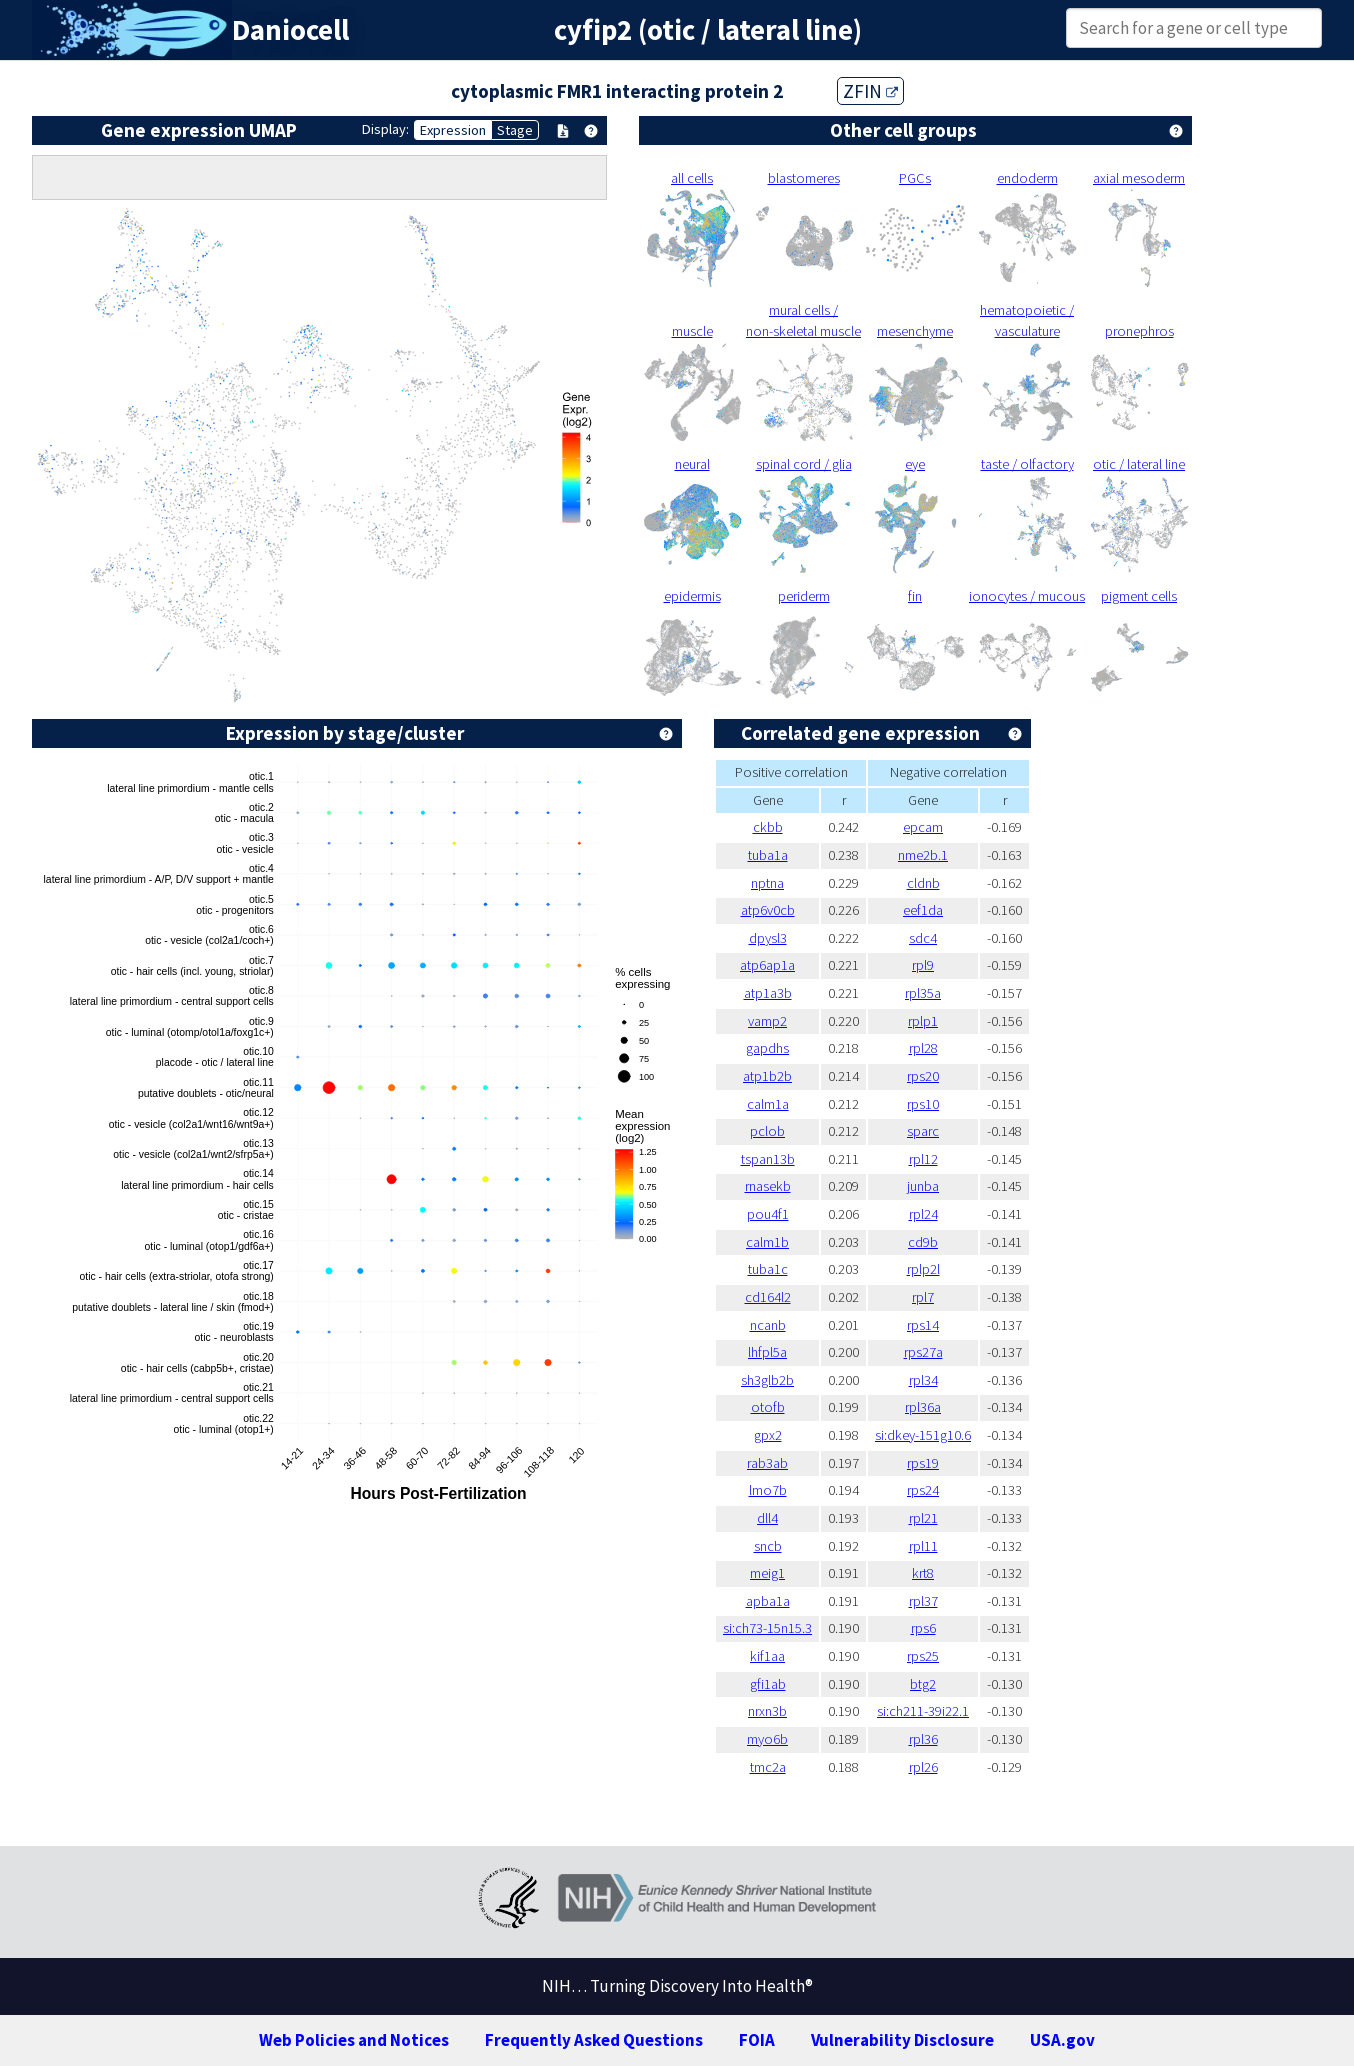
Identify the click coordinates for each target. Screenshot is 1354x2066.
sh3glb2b (767, 1380)
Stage (515, 130)
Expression (453, 130)
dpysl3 (768, 938)
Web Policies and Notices (354, 2040)
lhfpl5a (767, 1352)
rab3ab (767, 1463)
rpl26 (923, 1767)
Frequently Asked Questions (594, 2040)
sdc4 (923, 938)
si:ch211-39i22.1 (923, 1711)
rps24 (923, 1490)
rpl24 (923, 1214)
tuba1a (768, 855)
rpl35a (923, 993)
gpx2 (768, 1435)
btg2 (923, 1684)
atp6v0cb (768, 910)
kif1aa (767, 1656)
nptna (767, 883)
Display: (385, 129)
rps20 (923, 1076)
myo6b (767, 1739)
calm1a (768, 1104)
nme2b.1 (923, 855)
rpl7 (923, 1297)
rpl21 (923, 1518)
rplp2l (923, 1269)
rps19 (923, 1463)
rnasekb (768, 1186)
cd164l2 (768, 1297)
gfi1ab (768, 1684)
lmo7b (768, 1490)
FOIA (757, 2040)
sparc (923, 1131)
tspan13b (768, 1159)
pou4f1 (768, 1214)
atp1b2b (767, 1076)
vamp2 (767, 1021)
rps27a (923, 1352)
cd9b (923, 1242)
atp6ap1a (767, 965)
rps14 (923, 1325)
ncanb (768, 1325)
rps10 (923, 1104)
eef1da (923, 910)
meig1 (767, 1573)
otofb (768, 1407)
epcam (923, 827)
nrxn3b (767, 1711)
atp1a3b (768, 993)
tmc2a (768, 1767)
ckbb (768, 827)
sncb (768, 1546)
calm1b (767, 1242)
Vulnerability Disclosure (902, 2040)
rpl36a (923, 1407)
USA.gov (1062, 2040)
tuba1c (768, 1269)
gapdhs (767, 1048)
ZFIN (870, 91)
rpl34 (923, 1380)
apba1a (768, 1601)
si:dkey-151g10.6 (923, 1435)
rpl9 (923, 965)
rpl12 (923, 1159)
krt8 (923, 1573)
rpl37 (923, 1601)
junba (923, 1186)
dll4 (767, 1518)
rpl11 (923, 1546)
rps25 (923, 1656)
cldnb (923, 883)
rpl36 (923, 1739)
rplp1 (923, 1021)
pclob (767, 1131)
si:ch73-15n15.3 (767, 1628)
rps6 (923, 1628)
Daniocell (290, 30)
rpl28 (923, 1048)
